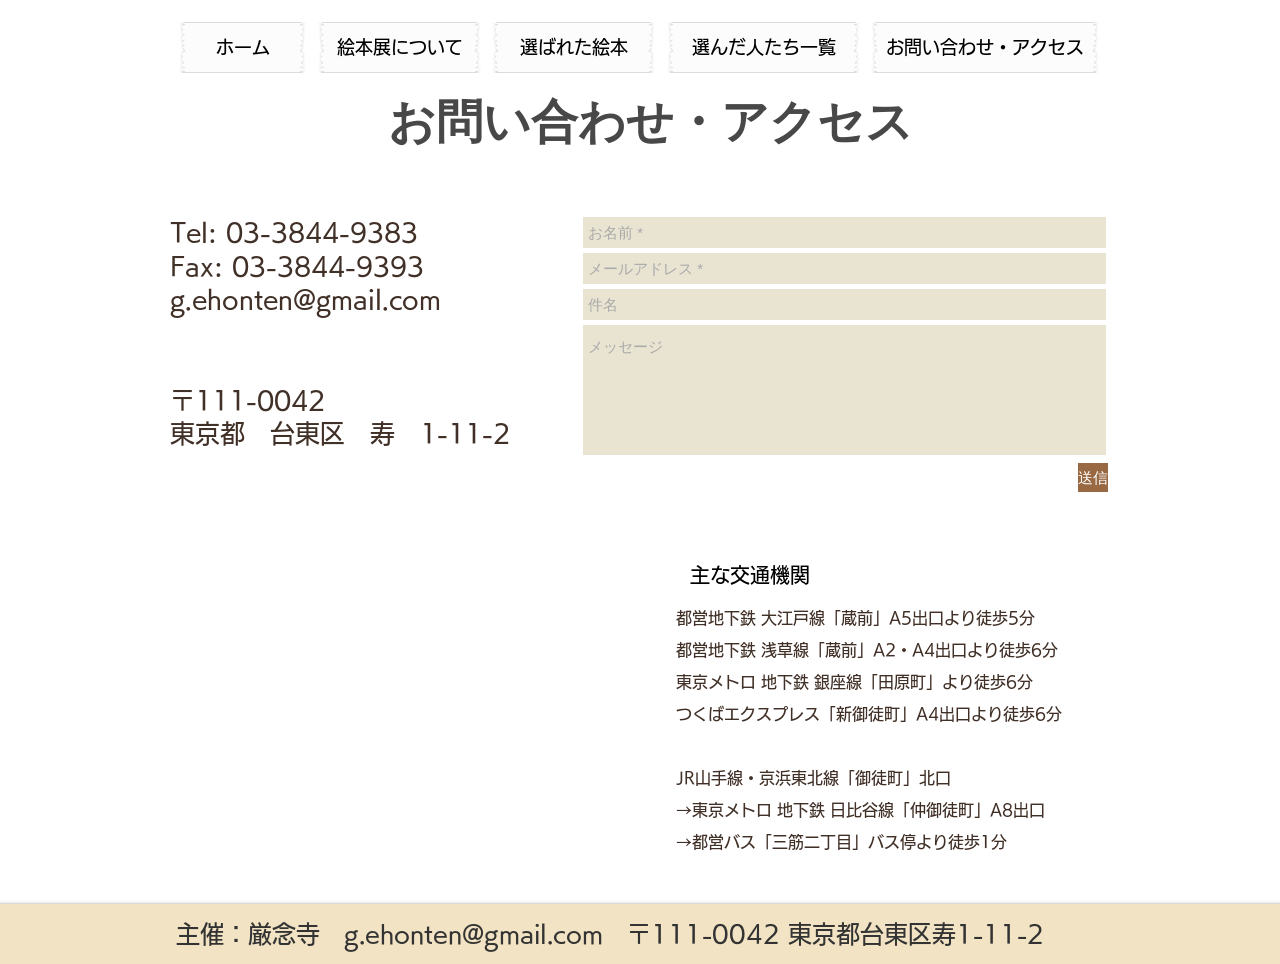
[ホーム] (242, 47)
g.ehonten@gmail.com (473, 934)
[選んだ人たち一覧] (763, 47)
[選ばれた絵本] (573, 47)
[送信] (1093, 477)
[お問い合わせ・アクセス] (985, 47)
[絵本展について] (399, 47)
